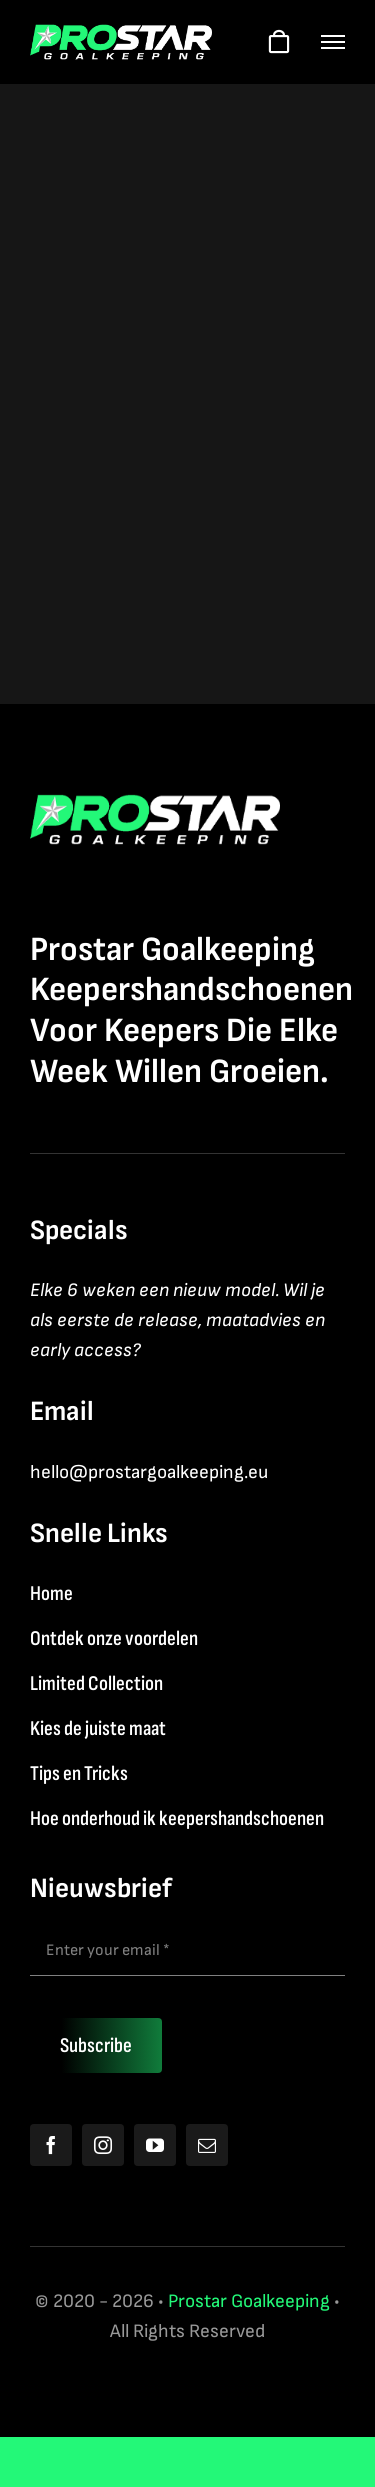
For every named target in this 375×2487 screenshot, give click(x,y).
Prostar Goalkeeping (249, 2301)
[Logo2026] (121, 34)
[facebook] (51, 2145)
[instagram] (103, 2145)
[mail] (207, 2145)
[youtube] (155, 2145)
